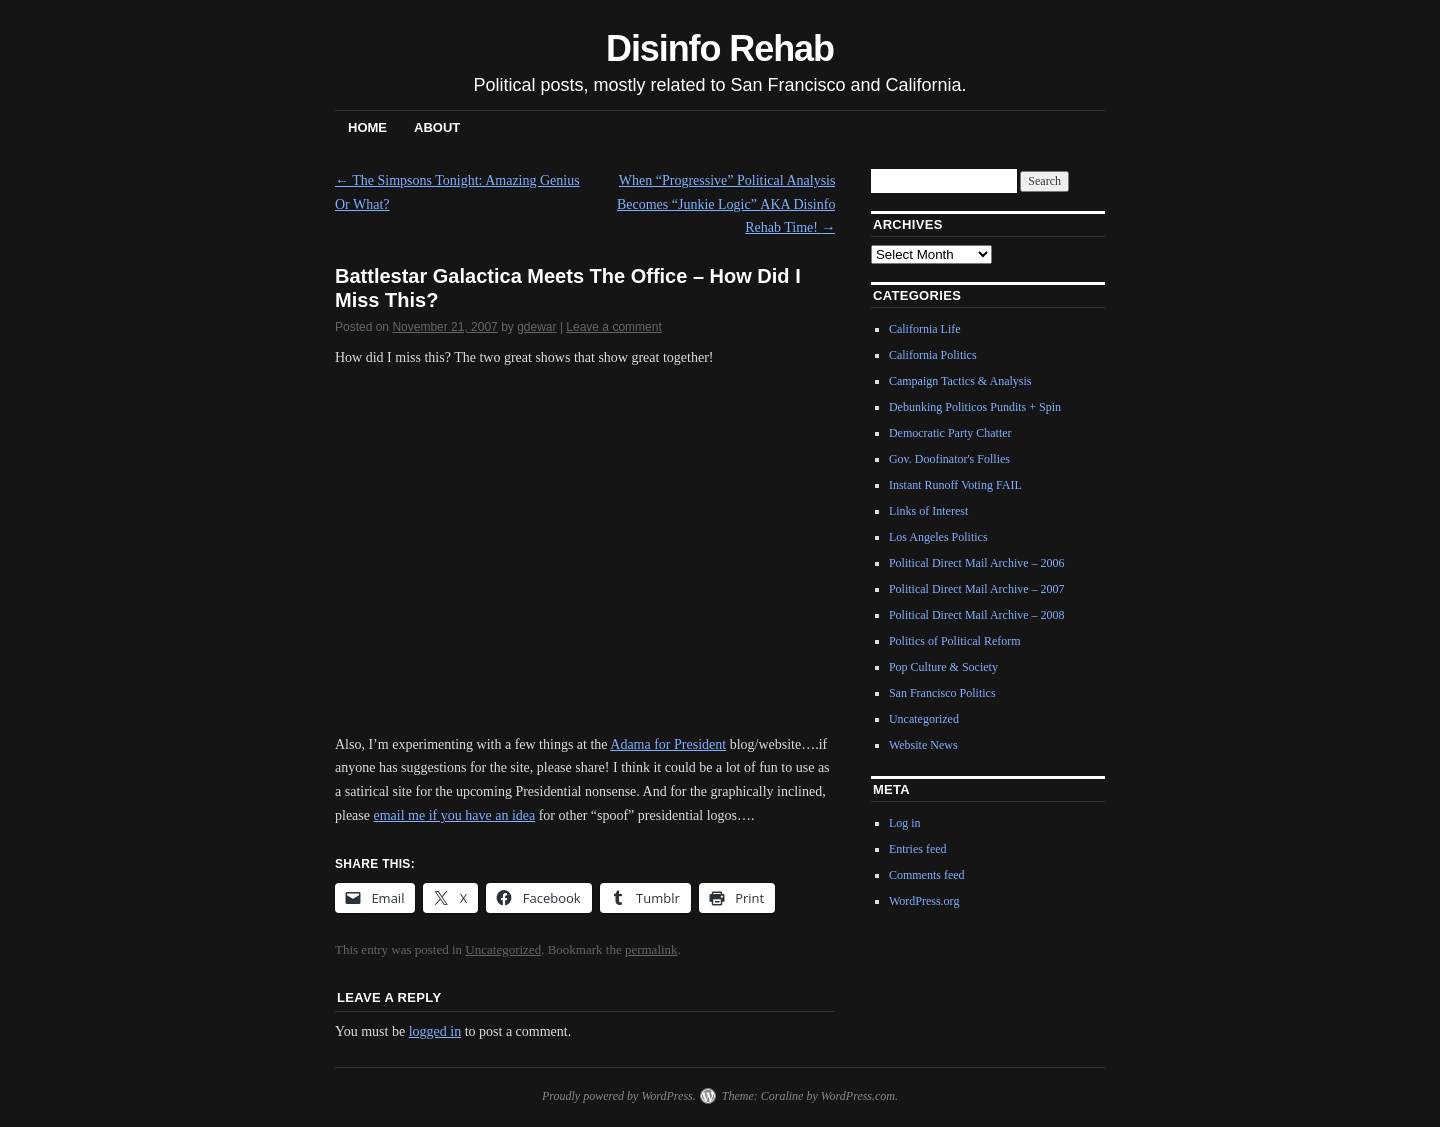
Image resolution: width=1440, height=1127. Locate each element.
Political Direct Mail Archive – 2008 (977, 615)
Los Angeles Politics (938, 537)
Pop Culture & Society (943, 667)
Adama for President (668, 744)
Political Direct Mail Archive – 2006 (977, 563)
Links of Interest (928, 511)
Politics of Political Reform (955, 641)
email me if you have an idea (454, 815)
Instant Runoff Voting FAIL (955, 485)
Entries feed (918, 849)
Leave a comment (613, 327)
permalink (651, 949)
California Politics (933, 355)
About (437, 127)
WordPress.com (858, 1096)
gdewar (536, 327)
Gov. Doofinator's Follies (949, 459)
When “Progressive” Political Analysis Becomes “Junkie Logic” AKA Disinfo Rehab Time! (726, 204)
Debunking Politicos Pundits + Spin (975, 407)
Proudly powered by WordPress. (619, 1096)
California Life (925, 329)
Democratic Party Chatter (950, 433)
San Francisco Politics (942, 693)
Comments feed (927, 875)
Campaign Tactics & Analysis (960, 381)
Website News (923, 745)
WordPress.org (924, 901)
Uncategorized (503, 949)
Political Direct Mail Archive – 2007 (977, 589)
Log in (905, 823)
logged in (435, 1031)
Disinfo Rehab (720, 48)
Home (367, 127)
